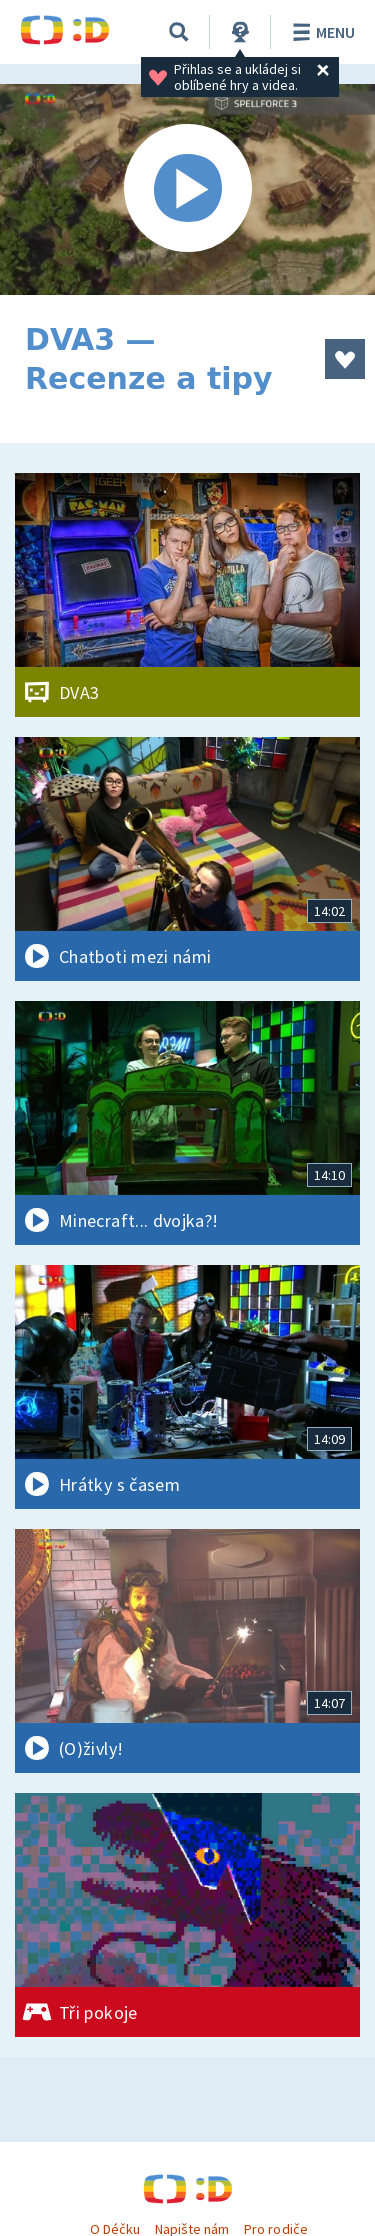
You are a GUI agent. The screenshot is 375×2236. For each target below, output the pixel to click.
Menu (320, 32)
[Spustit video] (187, 189)
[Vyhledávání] (179, 32)
